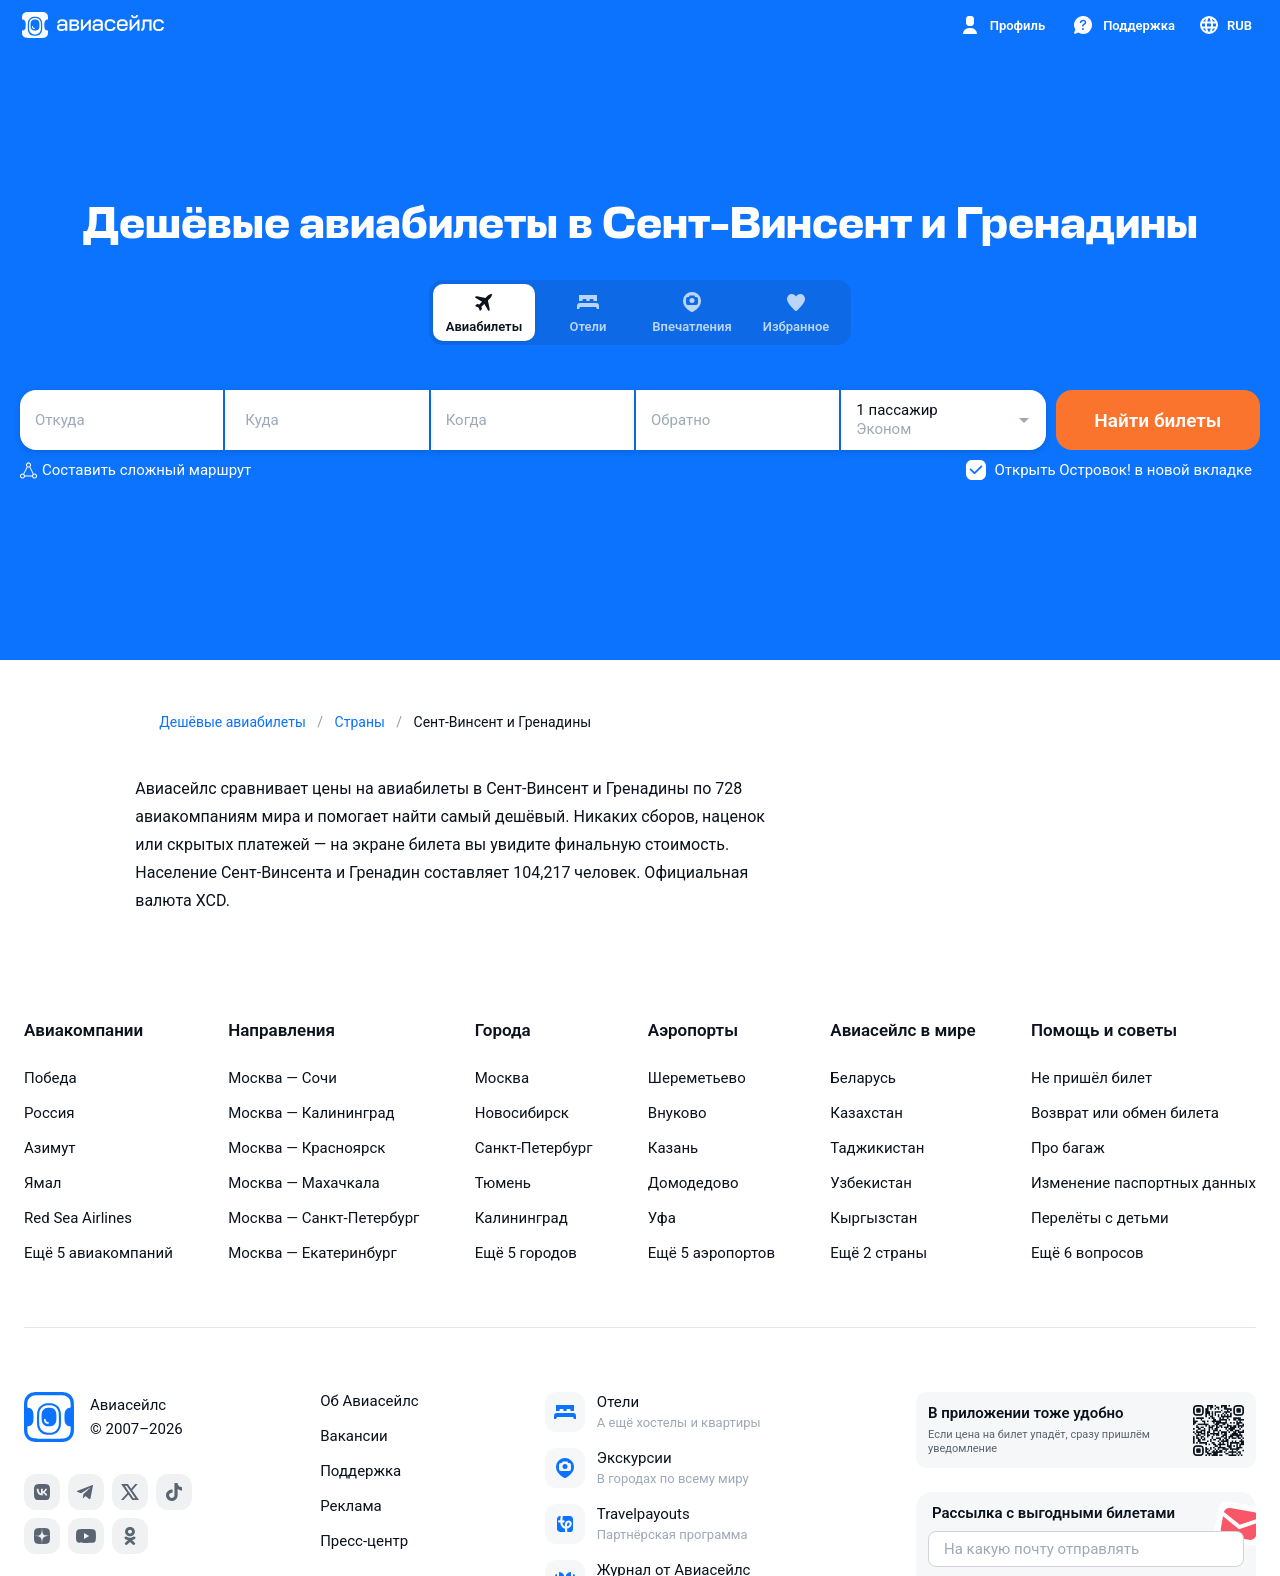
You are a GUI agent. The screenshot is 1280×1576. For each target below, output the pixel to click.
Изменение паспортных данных (1143, 1183)
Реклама (351, 1506)
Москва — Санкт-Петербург (323, 1218)
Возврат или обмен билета (1125, 1113)
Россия (49, 1113)
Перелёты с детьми (1100, 1218)
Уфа (662, 1218)
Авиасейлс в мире (902, 1030)
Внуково (677, 1113)
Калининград (521, 1218)
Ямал (43, 1183)
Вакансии (354, 1436)
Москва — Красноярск (306, 1148)
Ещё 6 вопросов (1087, 1253)
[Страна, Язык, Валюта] (1224, 25)
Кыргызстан (873, 1218)
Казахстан (866, 1113)
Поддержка (360, 1471)
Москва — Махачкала (304, 1183)
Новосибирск (522, 1113)
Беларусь (863, 1078)
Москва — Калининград (311, 1113)
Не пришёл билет (1091, 1078)
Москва (502, 1078)
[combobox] (121, 420)
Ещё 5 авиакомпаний (98, 1253)
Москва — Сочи (282, 1078)
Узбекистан (871, 1183)
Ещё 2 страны (878, 1253)
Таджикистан (877, 1148)
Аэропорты (693, 1030)
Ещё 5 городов (526, 1253)
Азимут (50, 1148)
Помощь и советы (1104, 1030)
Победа (50, 1078)
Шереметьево (697, 1078)
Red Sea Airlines (78, 1218)
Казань (673, 1148)
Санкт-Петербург (534, 1148)
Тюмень (503, 1183)
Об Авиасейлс (369, 1401)
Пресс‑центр (364, 1541)
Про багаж (1068, 1148)
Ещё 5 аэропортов (711, 1253)
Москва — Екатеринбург (312, 1253)
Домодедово (693, 1183)
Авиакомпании (83, 1030)
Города (503, 1030)
